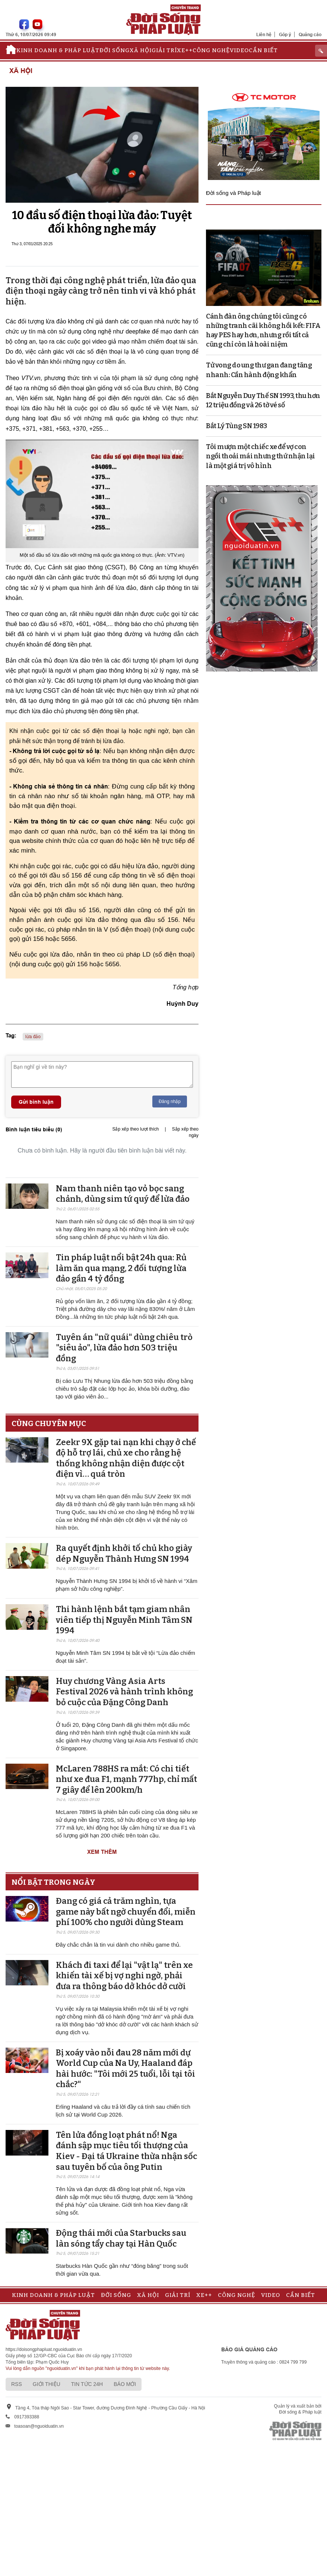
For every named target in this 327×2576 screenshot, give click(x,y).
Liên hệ (264, 34)
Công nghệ (211, 50)
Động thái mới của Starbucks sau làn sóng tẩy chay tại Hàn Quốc (121, 2238)
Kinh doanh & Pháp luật (57, 50)
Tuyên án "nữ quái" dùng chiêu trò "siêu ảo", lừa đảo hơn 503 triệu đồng (124, 1347)
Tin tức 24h (87, 2384)
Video (239, 50)
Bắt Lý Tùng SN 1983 (236, 426)
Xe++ (185, 50)
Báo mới (125, 2384)
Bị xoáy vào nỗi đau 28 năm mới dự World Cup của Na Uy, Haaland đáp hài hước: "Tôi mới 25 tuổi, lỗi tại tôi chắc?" (125, 2069)
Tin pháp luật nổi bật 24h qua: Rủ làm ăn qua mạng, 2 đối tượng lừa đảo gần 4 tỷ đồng (121, 1268)
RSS (16, 2384)
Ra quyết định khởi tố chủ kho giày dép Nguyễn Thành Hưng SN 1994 (124, 1553)
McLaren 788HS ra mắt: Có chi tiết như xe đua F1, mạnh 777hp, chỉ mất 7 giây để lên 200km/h (126, 1779)
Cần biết (263, 50)
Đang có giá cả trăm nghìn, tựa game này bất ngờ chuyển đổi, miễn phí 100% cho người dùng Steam (126, 1911)
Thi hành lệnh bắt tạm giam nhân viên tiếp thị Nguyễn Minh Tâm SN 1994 (124, 1619)
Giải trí (164, 50)
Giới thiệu (46, 2384)
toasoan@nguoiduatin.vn (39, 2426)
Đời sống (114, 50)
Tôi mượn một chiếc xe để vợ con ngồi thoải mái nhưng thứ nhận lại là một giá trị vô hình (260, 456)
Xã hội (141, 50)
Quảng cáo (310, 34)
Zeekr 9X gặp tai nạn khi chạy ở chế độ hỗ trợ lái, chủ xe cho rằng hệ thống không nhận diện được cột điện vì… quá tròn (126, 1458)
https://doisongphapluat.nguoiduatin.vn (44, 2349)
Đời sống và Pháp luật (233, 193)
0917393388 (26, 2416)
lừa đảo (33, 1036)
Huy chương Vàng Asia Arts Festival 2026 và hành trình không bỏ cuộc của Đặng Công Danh (124, 1691)
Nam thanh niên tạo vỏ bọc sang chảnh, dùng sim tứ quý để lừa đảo (123, 1193)
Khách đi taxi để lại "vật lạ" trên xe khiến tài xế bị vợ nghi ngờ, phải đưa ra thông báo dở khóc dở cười (124, 1975)
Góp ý (285, 34)
